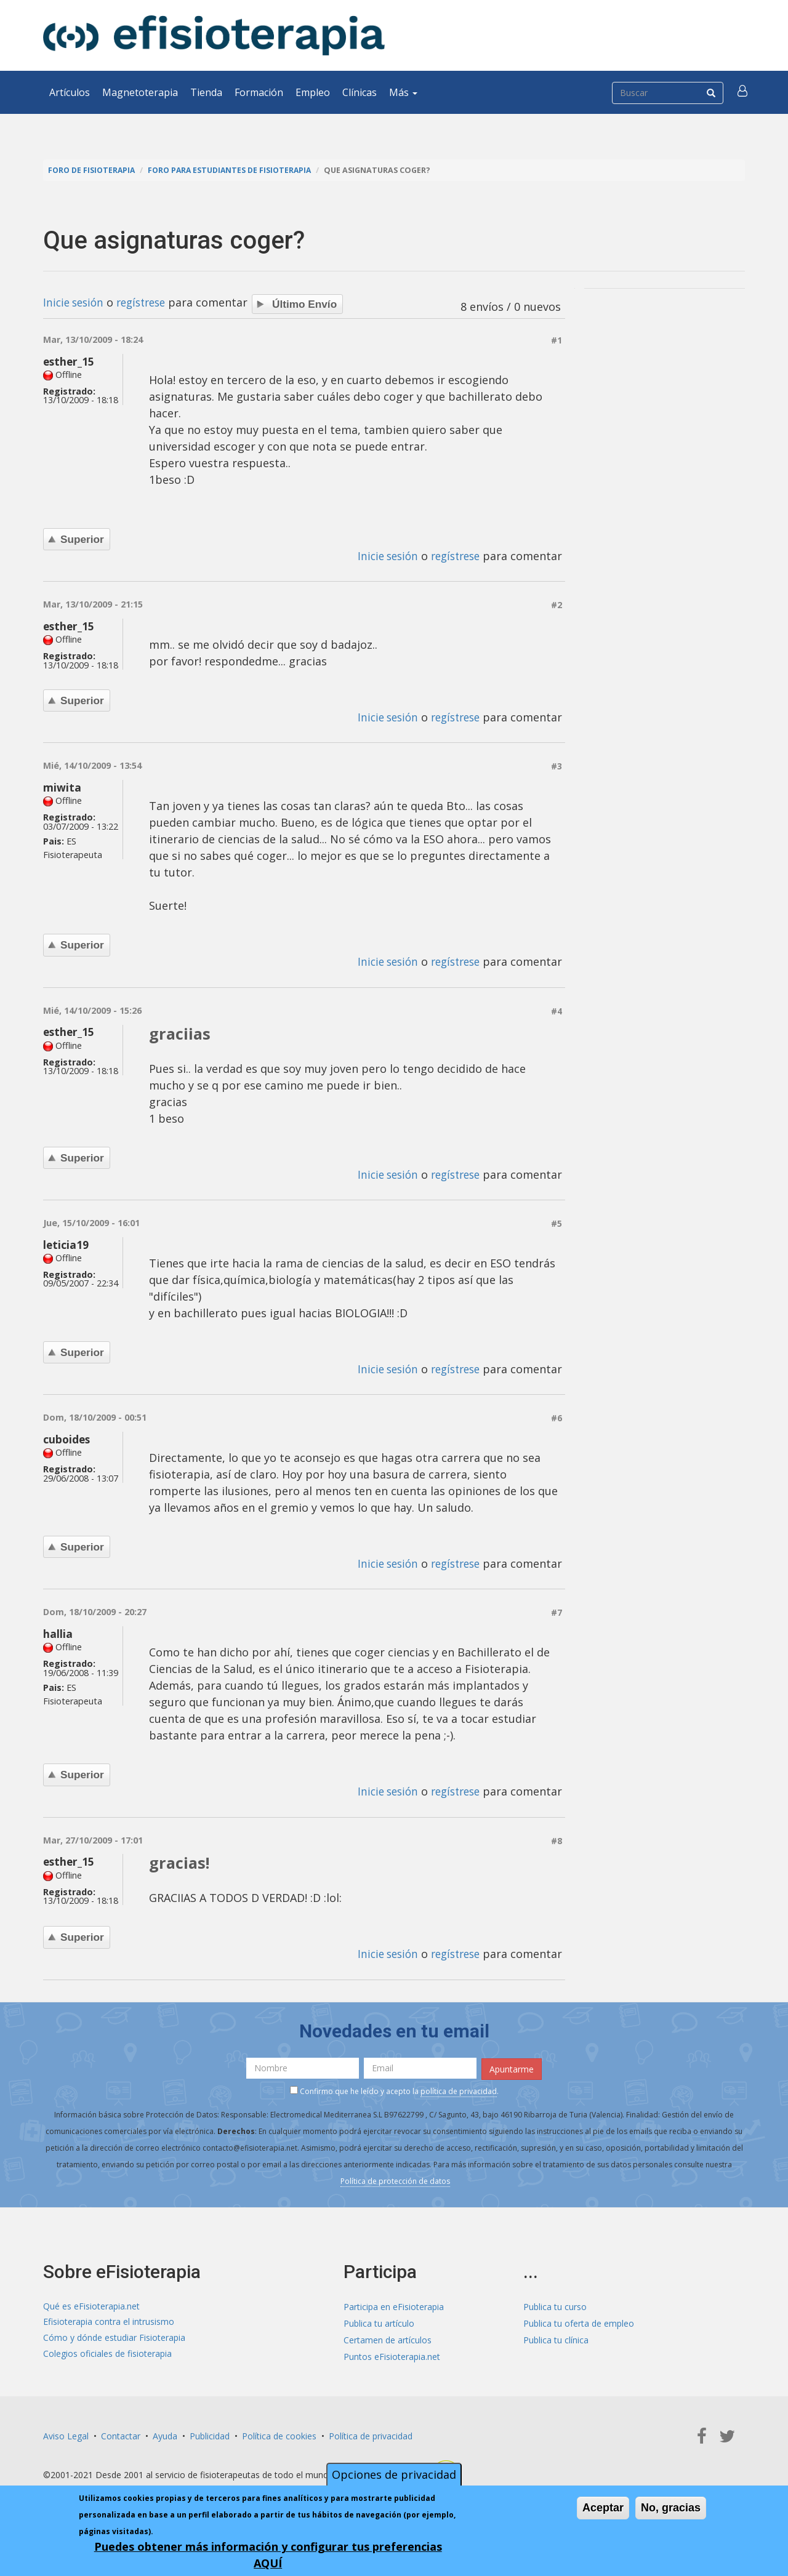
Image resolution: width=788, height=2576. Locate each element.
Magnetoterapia (140, 92)
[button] (743, 92)
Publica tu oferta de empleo (578, 2321)
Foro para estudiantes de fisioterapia (235, 170)
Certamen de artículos (388, 2337)
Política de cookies (279, 2433)
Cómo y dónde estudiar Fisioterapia (114, 2337)
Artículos (69, 92)
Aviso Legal (66, 2433)
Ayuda (165, 2433)
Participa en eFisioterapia (394, 2304)
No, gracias (671, 2508)
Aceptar (603, 2508)
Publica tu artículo (379, 2321)
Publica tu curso (555, 2304)
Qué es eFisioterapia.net (91, 2304)
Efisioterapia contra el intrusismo (108, 2321)
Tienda (206, 92)
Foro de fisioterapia (93, 170)
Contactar (120, 2433)
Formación (259, 92)
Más (403, 92)
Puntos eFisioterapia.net (392, 2354)
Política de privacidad (370, 2433)
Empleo (313, 92)
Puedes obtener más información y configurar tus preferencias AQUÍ (268, 2554)
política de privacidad (458, 2089)
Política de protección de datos (395, 2179)
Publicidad (210, 2433)
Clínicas (359, 92)
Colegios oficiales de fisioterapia (107, 2354)
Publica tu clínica (556, 2337)
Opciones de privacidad (394, 2474)
